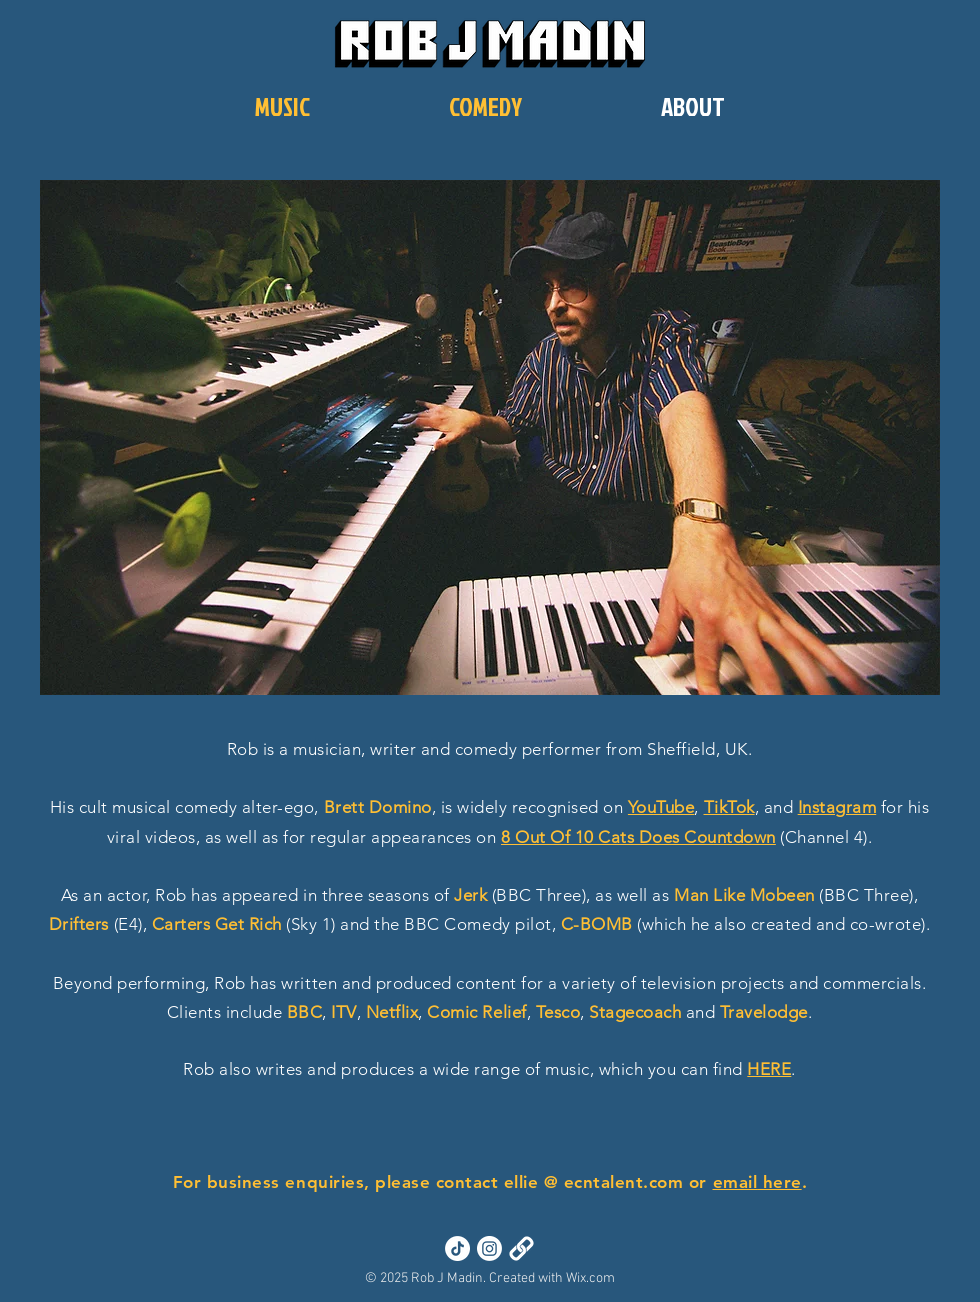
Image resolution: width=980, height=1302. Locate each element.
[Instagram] (489, 1248)
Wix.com (590, 1278)
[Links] (521, 1248)
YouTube (661, 807)
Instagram (837, 807)
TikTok (729, 807)
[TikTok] (457, 1248)
